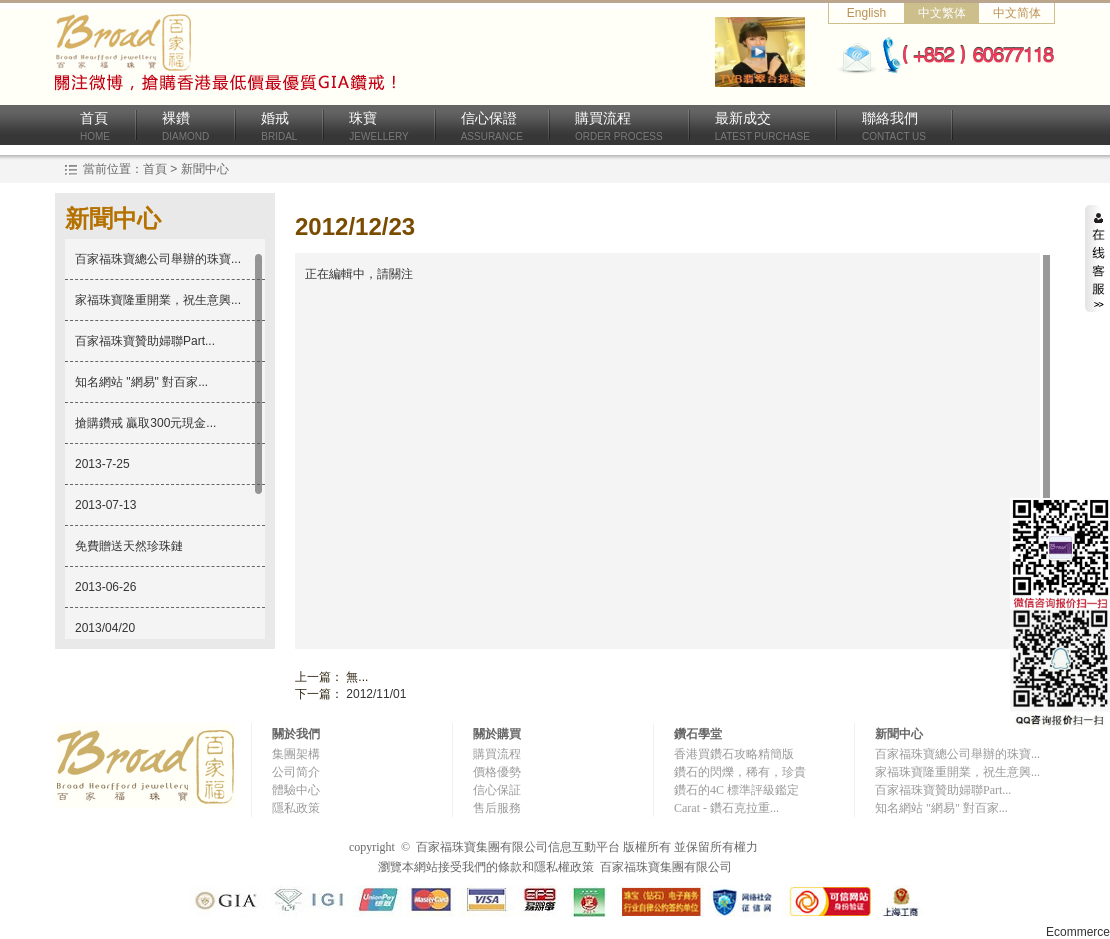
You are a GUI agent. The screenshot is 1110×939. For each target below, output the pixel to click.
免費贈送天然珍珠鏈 (129, 546)
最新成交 (762, 126)
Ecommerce (1078, 932)
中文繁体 (942, 13)
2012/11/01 (376, 694)
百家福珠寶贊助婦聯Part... (145, 341)
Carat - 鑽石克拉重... (726, 808)
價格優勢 (497, 772)
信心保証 (497, 790)
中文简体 (1017, 13)
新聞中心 (205, 169)
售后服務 (497, 808)
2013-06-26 (105, 587)
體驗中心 (296, 790)
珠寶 (378, 126)
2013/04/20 (105, 628)
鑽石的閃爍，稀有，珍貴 (740, 772)
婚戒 (279, 126)
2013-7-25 (102, 464)
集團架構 (296, 754)
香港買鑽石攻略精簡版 (734, 754)
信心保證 (492, 126)
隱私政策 (296, 808)
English (866, 13)
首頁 (95, 126)
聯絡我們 (894, 126)
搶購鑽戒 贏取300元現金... (145, 423)
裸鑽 (185, 126)
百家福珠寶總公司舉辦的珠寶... (158, 259)
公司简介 (296, 772)
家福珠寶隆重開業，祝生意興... (158, 300)
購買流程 (619, 126)
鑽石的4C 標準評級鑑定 (736, 790)
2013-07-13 (105, 505)
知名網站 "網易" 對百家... (141, 382)
